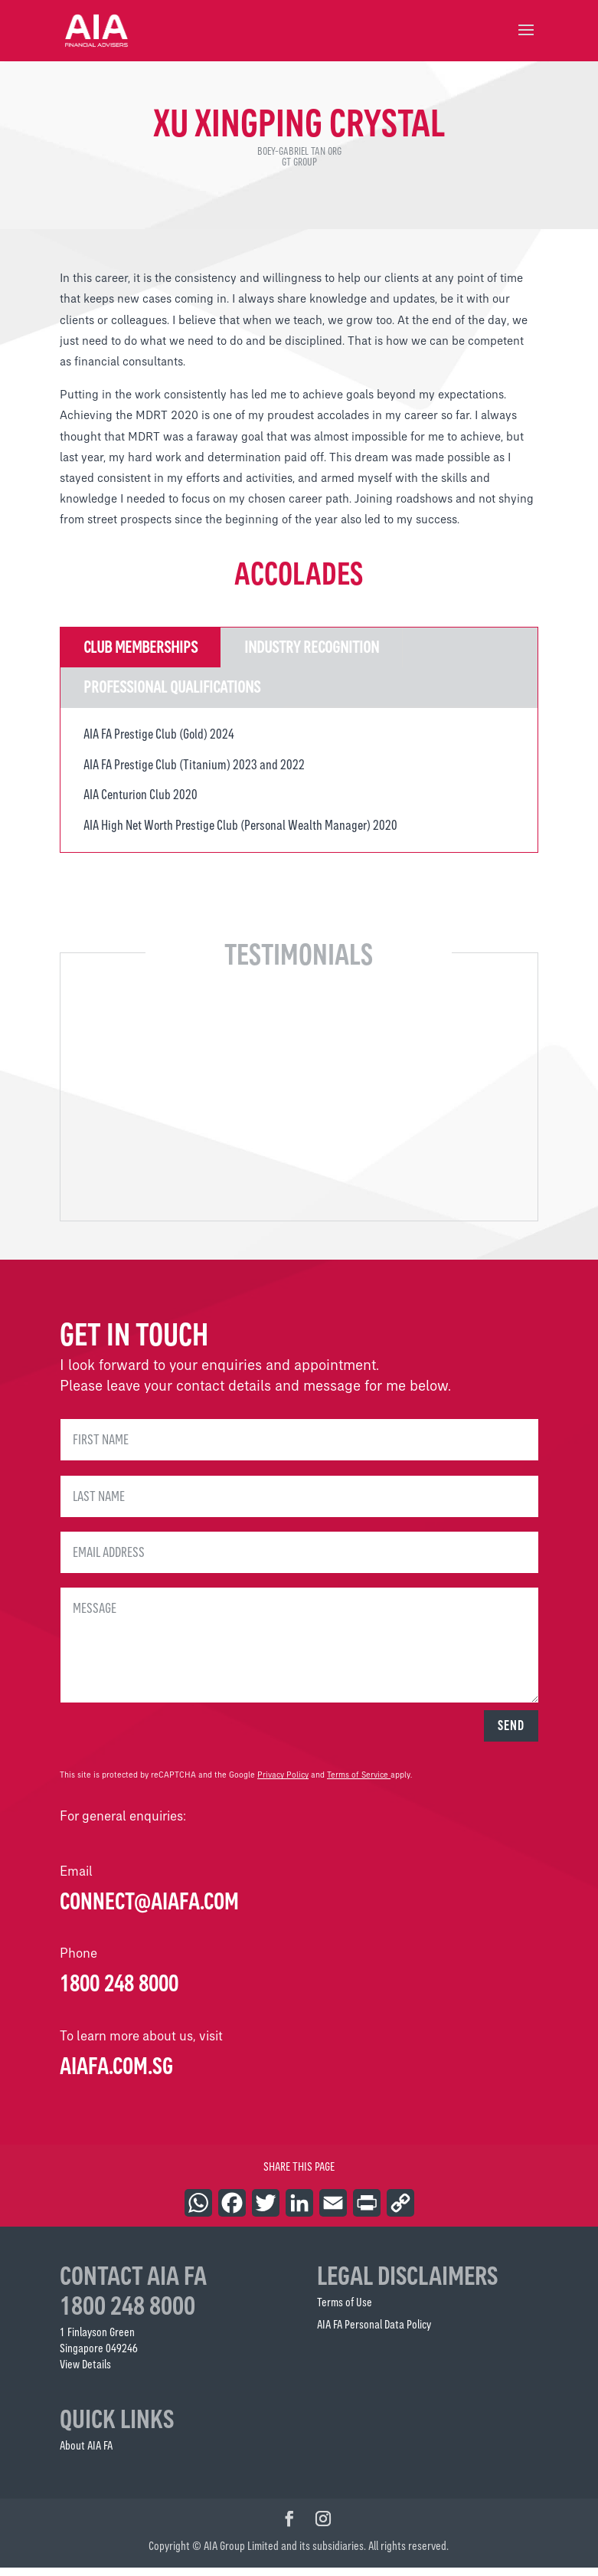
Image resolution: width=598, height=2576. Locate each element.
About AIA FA (86, 2454)
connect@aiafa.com (149, 1909)
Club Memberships (140, 655)
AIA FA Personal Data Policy (374, 2332)
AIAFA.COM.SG (116, 2074)
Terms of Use (344, 2310)
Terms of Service (357, 1783)
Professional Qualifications (171, 695)
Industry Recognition (311, 655)
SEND (511, 1734)
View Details (85, 2372)
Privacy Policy (283, 1783)
